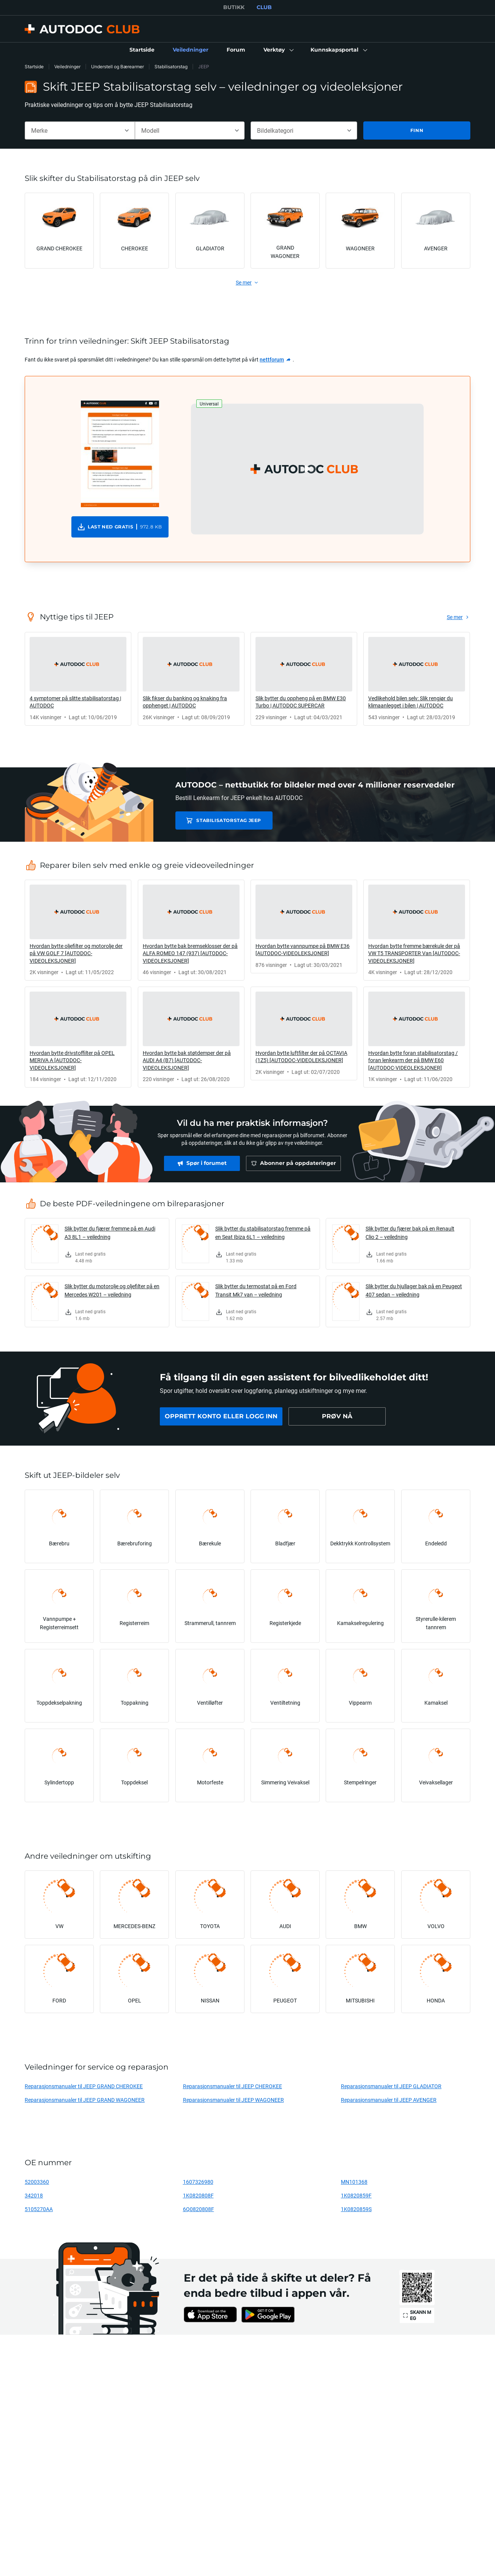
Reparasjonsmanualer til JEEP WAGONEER (233, 2099)
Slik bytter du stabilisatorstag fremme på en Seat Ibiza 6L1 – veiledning (263, 1232)
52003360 (37, 2181)
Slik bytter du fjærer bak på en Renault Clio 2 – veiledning (410, 1232)
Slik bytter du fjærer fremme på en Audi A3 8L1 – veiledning (110, 1232)
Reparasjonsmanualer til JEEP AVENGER (389, 2099)
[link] (142, 50)
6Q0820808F (198, 2209)
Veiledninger (67, 66)
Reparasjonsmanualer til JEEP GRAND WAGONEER (85, 2099)
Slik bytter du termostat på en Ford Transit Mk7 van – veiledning (255, 1290)
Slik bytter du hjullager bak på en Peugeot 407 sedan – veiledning (414, 1290)
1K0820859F (356, 2195)
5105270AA (39, 2209)
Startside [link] (34, 66)
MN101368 (354, 2181)
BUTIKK (233, 7)
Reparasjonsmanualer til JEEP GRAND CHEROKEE (84, 2086)
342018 (34, 2195)
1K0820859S (356, 2209)
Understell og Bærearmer (117, 66)
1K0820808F (198, 2195)
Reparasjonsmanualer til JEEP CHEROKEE (232, 2086)
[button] (277, 50)
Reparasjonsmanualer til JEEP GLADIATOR (391, 2086)
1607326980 (198, 2181)
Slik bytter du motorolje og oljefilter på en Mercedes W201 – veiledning (112, 1290)
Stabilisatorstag (171, 66)
